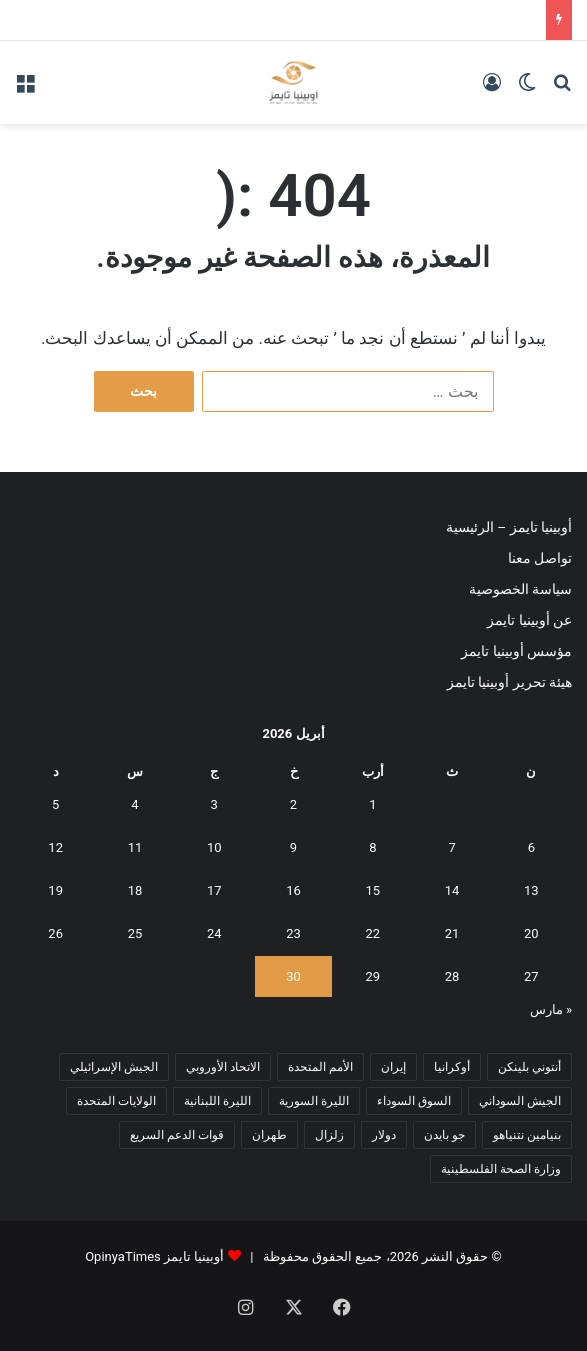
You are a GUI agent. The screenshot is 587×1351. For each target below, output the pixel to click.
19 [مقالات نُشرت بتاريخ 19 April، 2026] (55, 890)
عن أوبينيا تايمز (529, 620)
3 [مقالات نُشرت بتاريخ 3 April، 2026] (214, 804)
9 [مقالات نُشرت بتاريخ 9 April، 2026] (293, 847)
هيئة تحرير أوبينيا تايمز (509, 682)
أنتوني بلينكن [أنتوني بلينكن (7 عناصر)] (529, 1067)
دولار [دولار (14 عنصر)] (384, 1135)
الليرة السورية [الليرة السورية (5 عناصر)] (314, 1101)
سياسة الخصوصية (520, 589)
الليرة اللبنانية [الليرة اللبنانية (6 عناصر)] (217, 1101)
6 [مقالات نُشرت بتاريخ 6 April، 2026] (531, 847)
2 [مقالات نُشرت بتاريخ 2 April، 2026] (293, 804)
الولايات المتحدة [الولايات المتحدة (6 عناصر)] (116, 1101)
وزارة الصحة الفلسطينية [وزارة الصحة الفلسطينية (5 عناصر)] (501, 1169)
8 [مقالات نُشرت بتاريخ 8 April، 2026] (372, 847)
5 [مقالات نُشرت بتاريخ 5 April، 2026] (55, 804)
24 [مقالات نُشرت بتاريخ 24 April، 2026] (214, 933)
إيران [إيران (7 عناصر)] (393, 1067)
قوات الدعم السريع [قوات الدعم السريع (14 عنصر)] (177, 1135)
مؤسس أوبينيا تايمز (516, 651)
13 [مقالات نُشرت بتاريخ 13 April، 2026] (531, 890)
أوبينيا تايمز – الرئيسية (509, 527)
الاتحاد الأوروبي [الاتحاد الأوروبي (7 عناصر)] (223, 1067)
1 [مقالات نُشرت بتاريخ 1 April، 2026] (372, 804)
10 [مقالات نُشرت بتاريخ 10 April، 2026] (214, 847)
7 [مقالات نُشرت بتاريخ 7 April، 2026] (451, 847)
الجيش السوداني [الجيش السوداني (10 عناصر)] (520, 1101)
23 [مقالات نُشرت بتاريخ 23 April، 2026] (293, 933)
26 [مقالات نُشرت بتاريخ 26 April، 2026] (55, 933)
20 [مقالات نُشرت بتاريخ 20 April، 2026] (531, 933)
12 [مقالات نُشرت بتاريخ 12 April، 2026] (55, 847)
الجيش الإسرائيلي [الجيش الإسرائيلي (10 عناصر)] (114, 1067)
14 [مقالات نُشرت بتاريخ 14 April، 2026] (452, 890)
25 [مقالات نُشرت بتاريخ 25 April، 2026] (135, 933)
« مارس (551, 1009)
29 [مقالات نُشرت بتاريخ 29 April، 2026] (372, 976)
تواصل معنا (540, 558)
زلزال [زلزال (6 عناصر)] (329, 1135)
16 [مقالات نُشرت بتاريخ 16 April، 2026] (293, 890)
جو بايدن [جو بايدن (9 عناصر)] (444, 1135)
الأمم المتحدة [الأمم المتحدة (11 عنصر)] (320, 1067)
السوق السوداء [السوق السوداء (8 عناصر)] (414, 1101)
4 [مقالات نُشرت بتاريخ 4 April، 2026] (134, 804)
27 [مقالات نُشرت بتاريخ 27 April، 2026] (531, 976)
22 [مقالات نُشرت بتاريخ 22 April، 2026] (372, 933)
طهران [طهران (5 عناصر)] (269, 1135)
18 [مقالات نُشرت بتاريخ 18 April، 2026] (135, 890)
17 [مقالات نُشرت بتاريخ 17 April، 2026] (214, 890)
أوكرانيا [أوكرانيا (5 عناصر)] (452, 1067)
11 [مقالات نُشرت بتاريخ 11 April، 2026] (135, 847)
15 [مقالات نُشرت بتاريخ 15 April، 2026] (372, 890)
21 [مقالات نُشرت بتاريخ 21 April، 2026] (452, 933)
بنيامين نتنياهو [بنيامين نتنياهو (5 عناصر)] (527, 1135)
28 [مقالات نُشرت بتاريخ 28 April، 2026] (452, 976)
